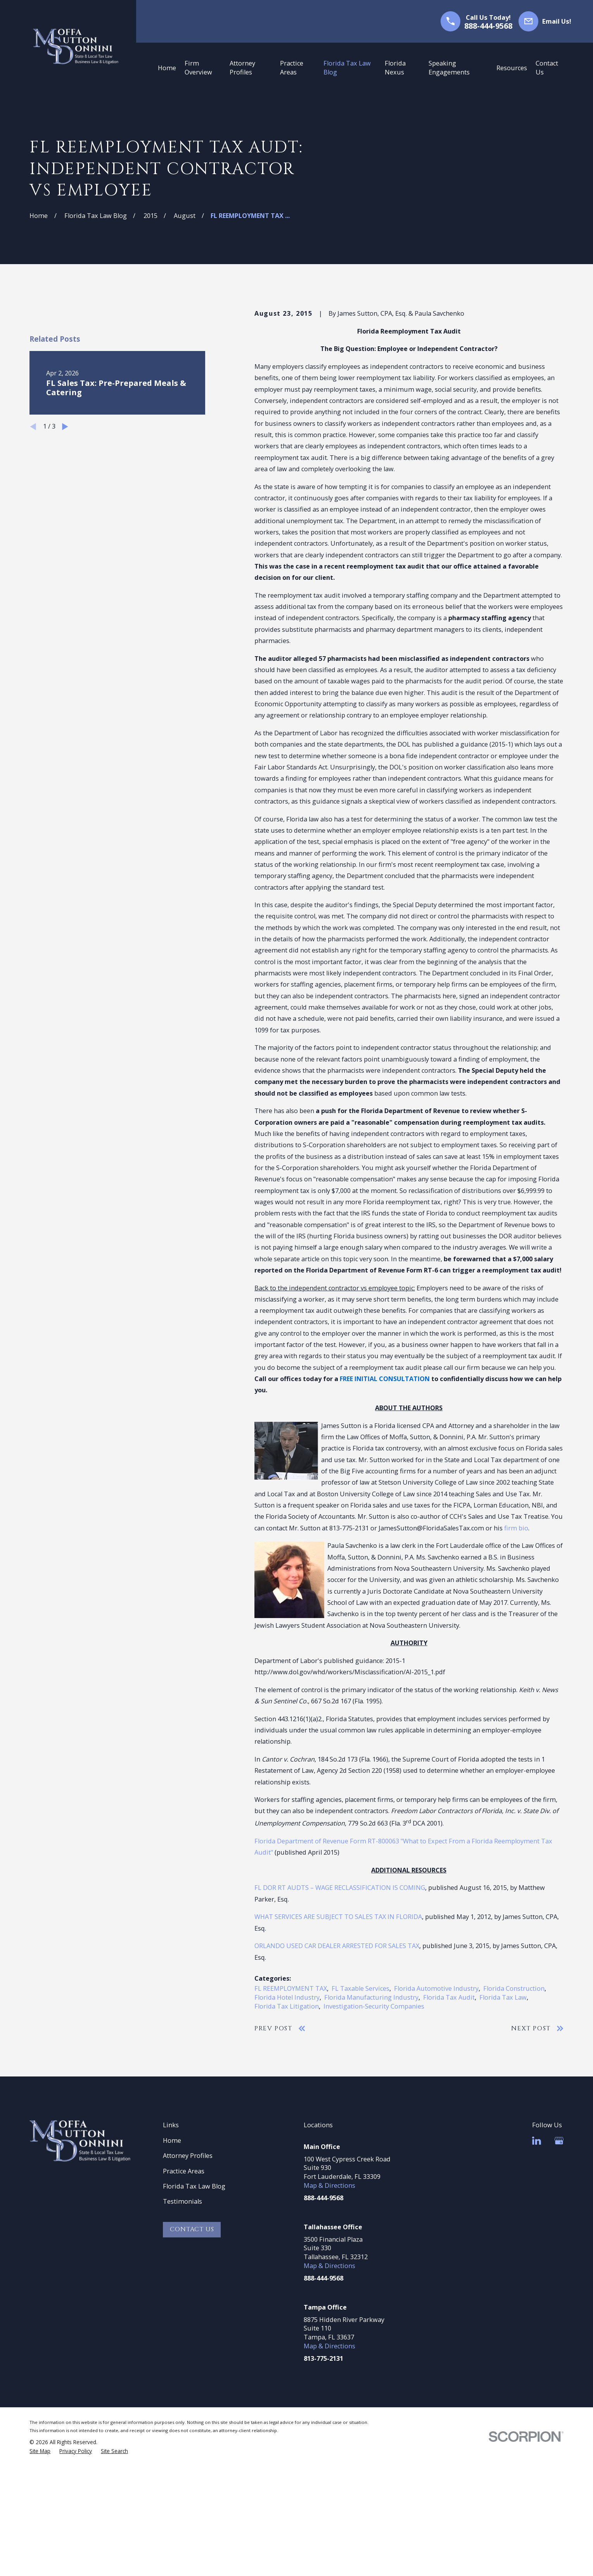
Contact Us (192, 2229)
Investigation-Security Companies (373, 2006)
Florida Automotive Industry (436, 1988)
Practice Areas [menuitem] (291, 67)
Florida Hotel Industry (287, 1997)
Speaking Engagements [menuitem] (449, 67)
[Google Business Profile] (559, 2140)
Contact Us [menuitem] (547, 67)
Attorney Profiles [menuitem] (242, 67)
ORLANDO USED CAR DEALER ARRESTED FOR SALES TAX (336, 1946)
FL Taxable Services (360, 1988)
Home (172, 2140)
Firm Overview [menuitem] (198, 67)
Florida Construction (514, 1988)
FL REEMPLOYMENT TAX (290, 1988)
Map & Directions (329, 2185)
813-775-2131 (323, 2358)
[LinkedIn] (536, 2140)
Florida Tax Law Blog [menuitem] (347, 67)
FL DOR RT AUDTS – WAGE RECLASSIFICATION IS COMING (339, 1887)
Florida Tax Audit (449, 1997)
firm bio (516, 1528)
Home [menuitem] (167, 68)
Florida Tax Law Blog (194, 2186)
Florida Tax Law (503, 1997)
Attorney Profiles (188, 2155)
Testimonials (182, 2201)
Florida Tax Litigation (286, 2006)
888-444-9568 (488, 26)
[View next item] (65, 558)
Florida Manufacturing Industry (371, 1997)
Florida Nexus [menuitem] (395, 67)
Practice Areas (183, 2171)
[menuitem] (39, 2451)
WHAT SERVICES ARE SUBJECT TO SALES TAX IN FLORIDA (338, 1916)
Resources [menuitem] (511, 68)
